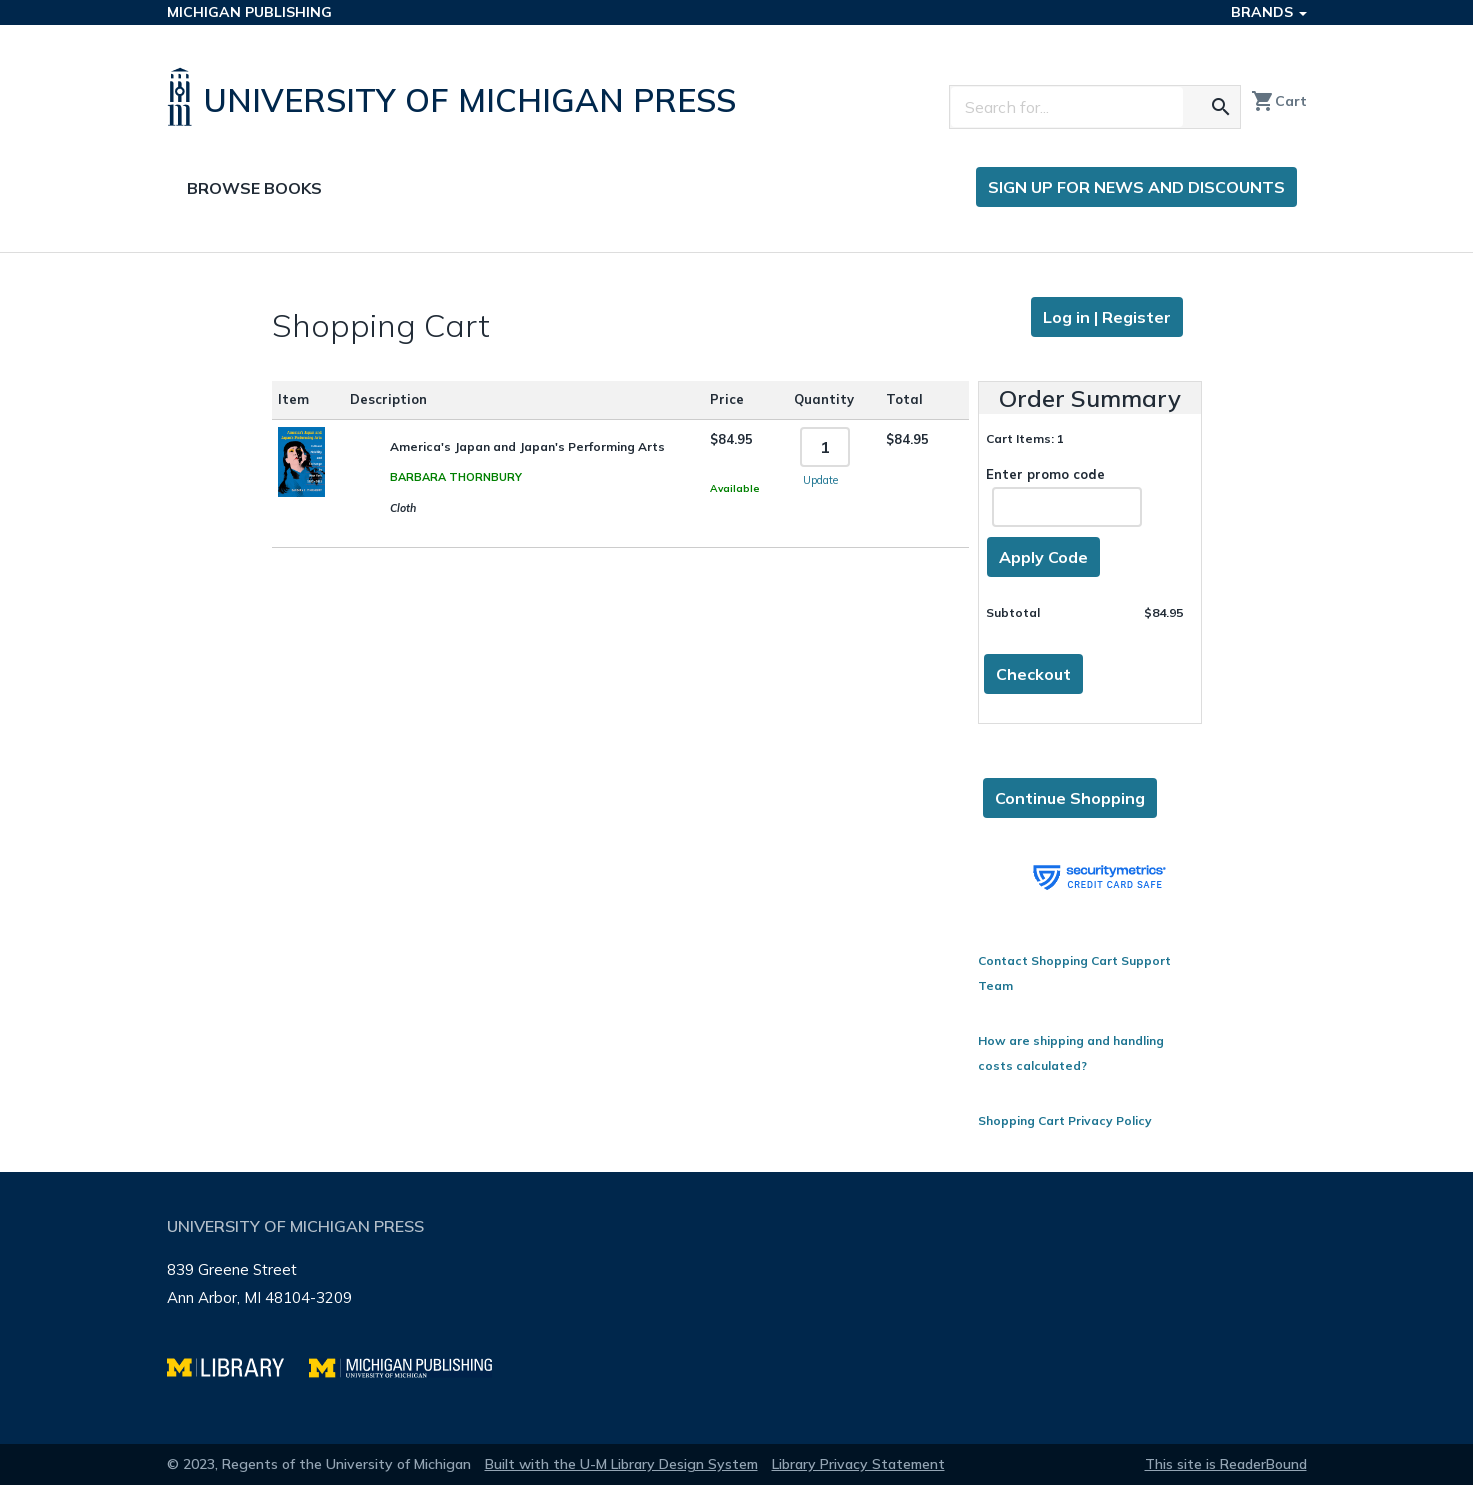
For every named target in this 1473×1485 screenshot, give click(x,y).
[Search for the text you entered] (1221, 107)
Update (820, 480)
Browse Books (254, 188)
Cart (1279, 101)
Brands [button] (1269, 12)
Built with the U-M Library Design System (621, 1464)
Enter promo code (1064, 496)
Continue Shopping (1070, 798)
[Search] (1067, 107)
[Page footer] (737, 1308)
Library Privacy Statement (858, 1464)
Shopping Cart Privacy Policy (1065, 1120)
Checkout (1033, 674)
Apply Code (1043, 557)
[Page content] (736, 712)
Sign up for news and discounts (1136, 187)
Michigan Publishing (249, 12)
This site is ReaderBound (1226, 1464)
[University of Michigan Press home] (456, 97)
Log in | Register (1107, 317)
